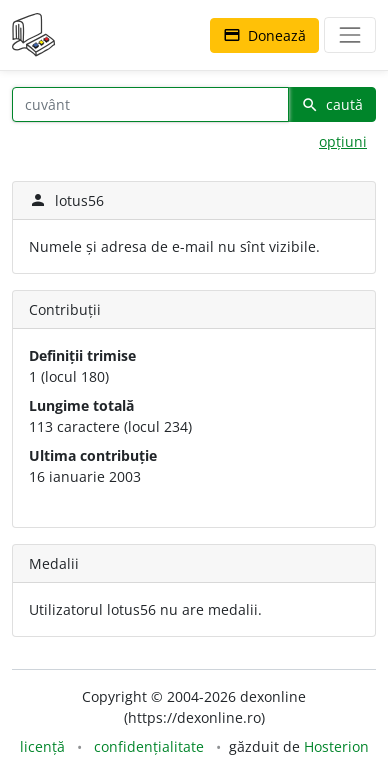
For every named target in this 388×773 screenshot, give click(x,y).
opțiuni (343, 141)
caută (332, 104)
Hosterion (336, 746)
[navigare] (350, 35)
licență (42, 746)
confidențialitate (149, 746)
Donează (264, 35)
